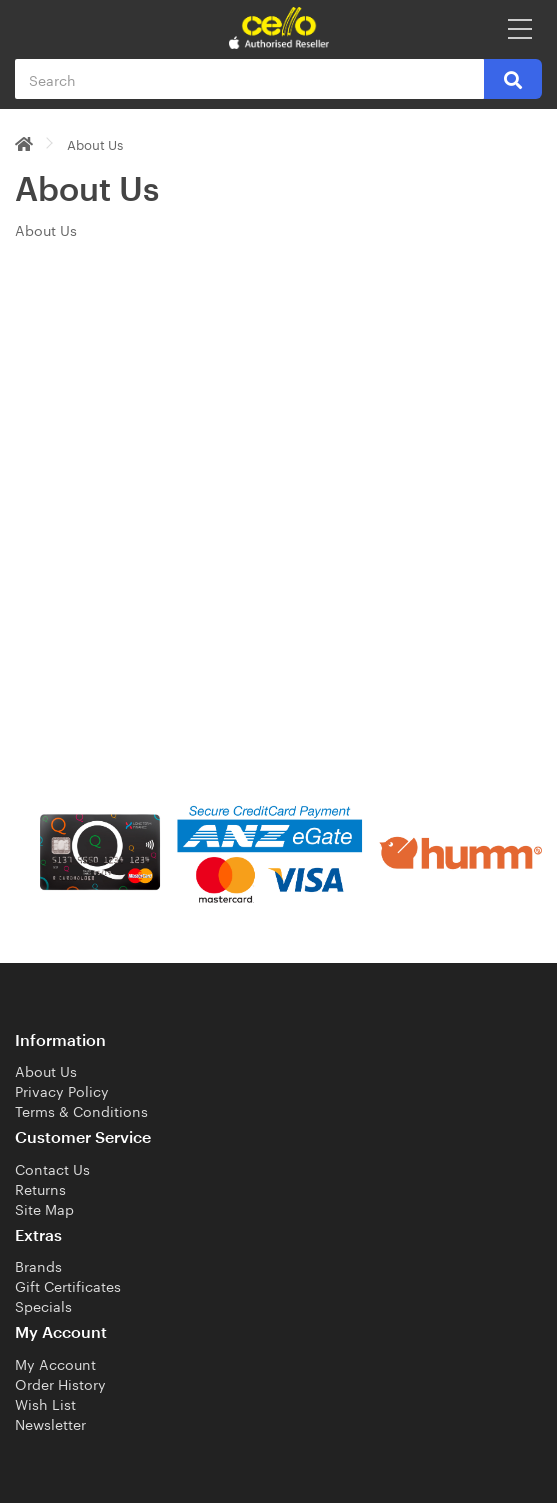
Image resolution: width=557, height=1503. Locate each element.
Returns (40, 1188)
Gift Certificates (68, 1285)
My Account (55, 1363)
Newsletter (50, 1423)
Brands (38, 1265)
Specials (43, 1305)
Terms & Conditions (81, 1110)
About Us (95, 143)
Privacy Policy (62, 1090)
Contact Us (52, 1168)
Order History (60, 1383)
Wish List (45, 1403)
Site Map (44, 1208)
